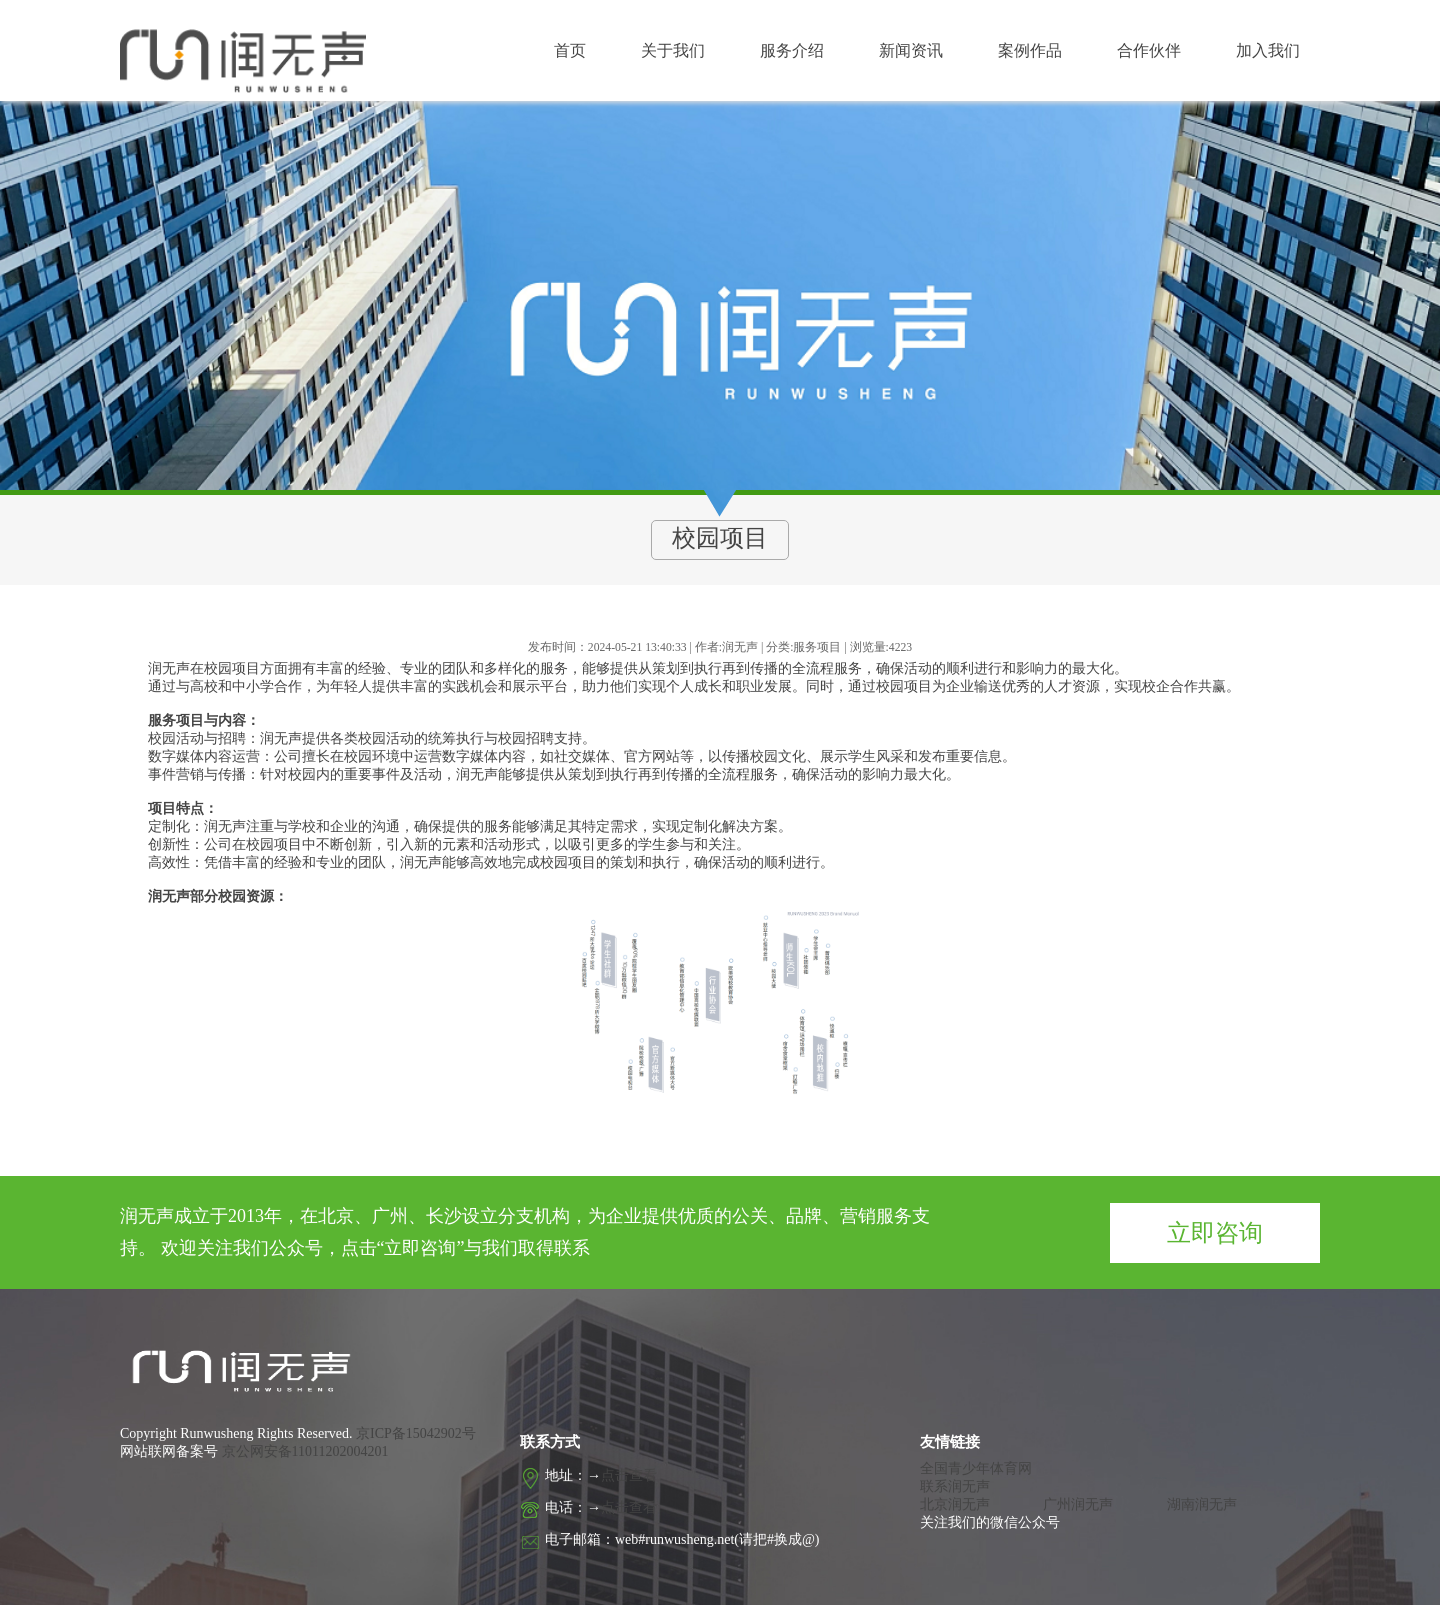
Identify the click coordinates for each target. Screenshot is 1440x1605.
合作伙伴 (1149, 50)
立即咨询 (1215, 1233)
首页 (570, 50)
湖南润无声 (1202, 1504)
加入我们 (1268, 50)
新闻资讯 (911, 50)
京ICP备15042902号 (414, 1433)
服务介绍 (792, 50)
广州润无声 (1078, 1504)
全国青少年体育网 (976, 1468)
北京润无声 (955, 1504)
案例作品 (1030, 50)
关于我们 (673, 50)
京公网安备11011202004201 (305, 1451)
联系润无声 (955, 1486)
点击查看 (629, 1475)
